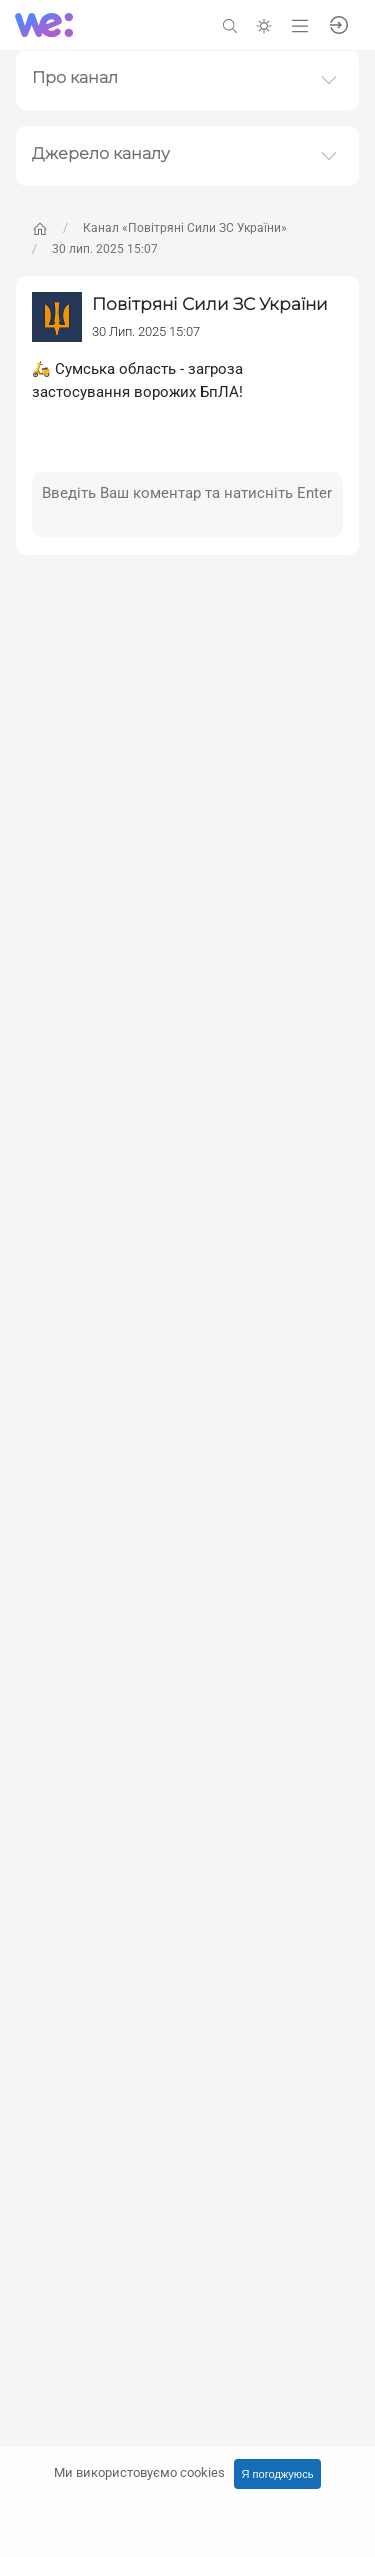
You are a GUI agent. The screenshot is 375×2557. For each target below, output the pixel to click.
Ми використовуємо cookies (139, 2472)
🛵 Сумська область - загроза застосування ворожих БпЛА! (137, 380)
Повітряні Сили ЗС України (210, 304)
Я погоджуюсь (278, 2474)
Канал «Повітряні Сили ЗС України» (185, 228)
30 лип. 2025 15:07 (105, 249)
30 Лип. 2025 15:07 (146, 331)
